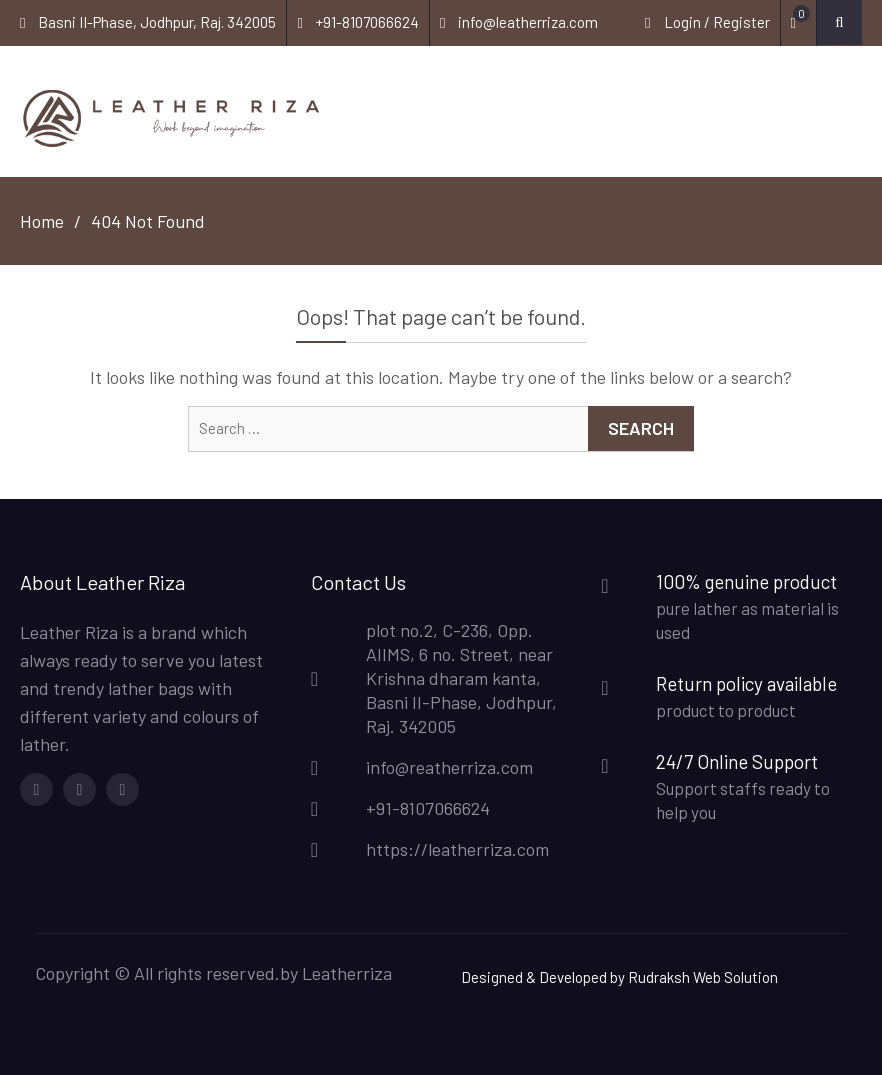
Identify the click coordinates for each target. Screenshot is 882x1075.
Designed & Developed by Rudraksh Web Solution (619, 977)
